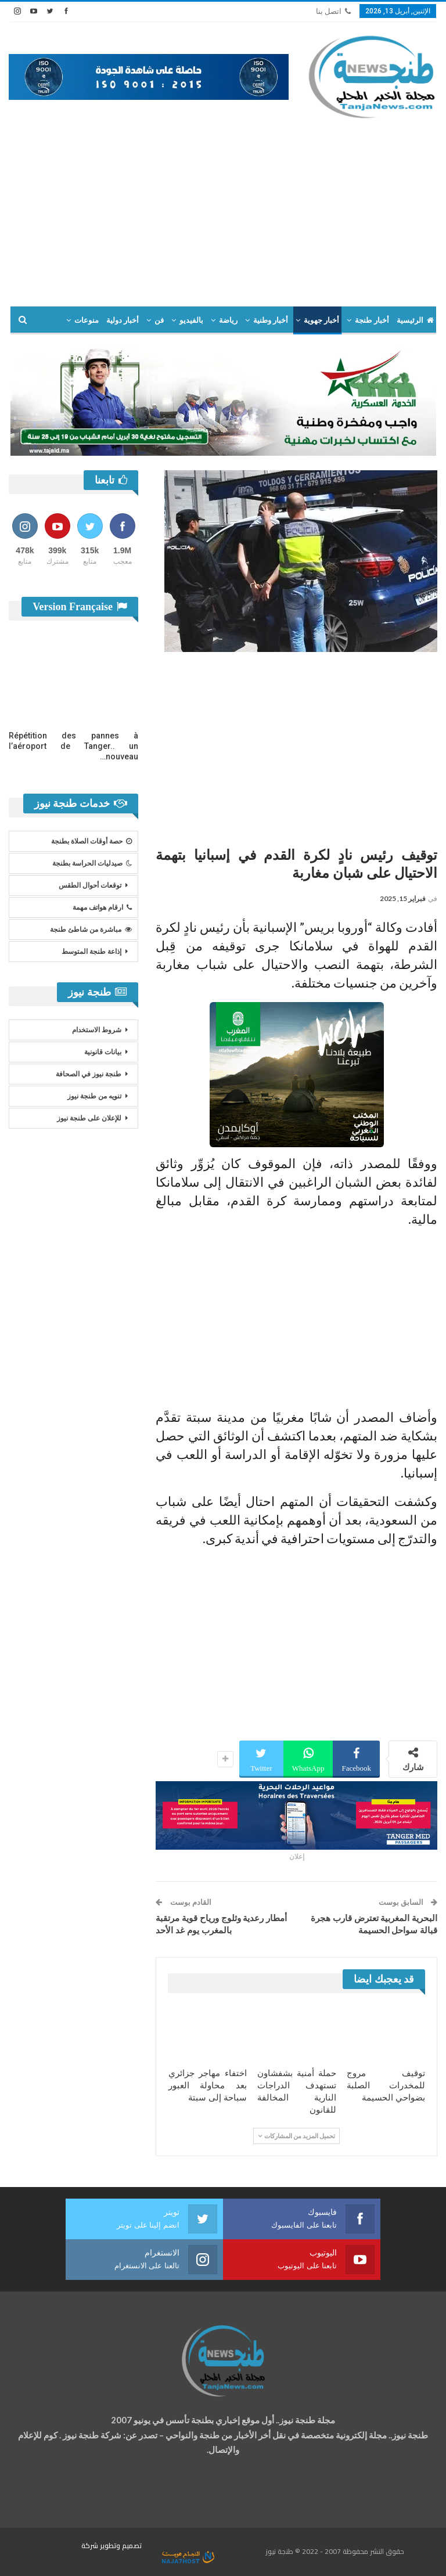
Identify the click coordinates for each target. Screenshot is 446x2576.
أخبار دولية (122, 320)
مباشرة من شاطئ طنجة (91, 929)
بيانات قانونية (102, 1052)
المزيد (89, 320)
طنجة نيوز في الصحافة (88, 1074)
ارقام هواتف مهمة (102, 907)
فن (159, 320)
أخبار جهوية (321, 320)
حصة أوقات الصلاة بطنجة (91, 841)
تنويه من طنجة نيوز (94, 1096)
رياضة (228, 320)
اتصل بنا (333, 11)
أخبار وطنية (270, 320)
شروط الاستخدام (96, 1030)
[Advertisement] (223, 207)
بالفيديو (191, 320)
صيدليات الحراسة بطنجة (92, 863)
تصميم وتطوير (121, 2545)
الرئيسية (415, 320)
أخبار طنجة (372, 320)
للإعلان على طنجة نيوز (89, 1118)
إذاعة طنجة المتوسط (91, 951)
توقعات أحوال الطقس (90, 885)
